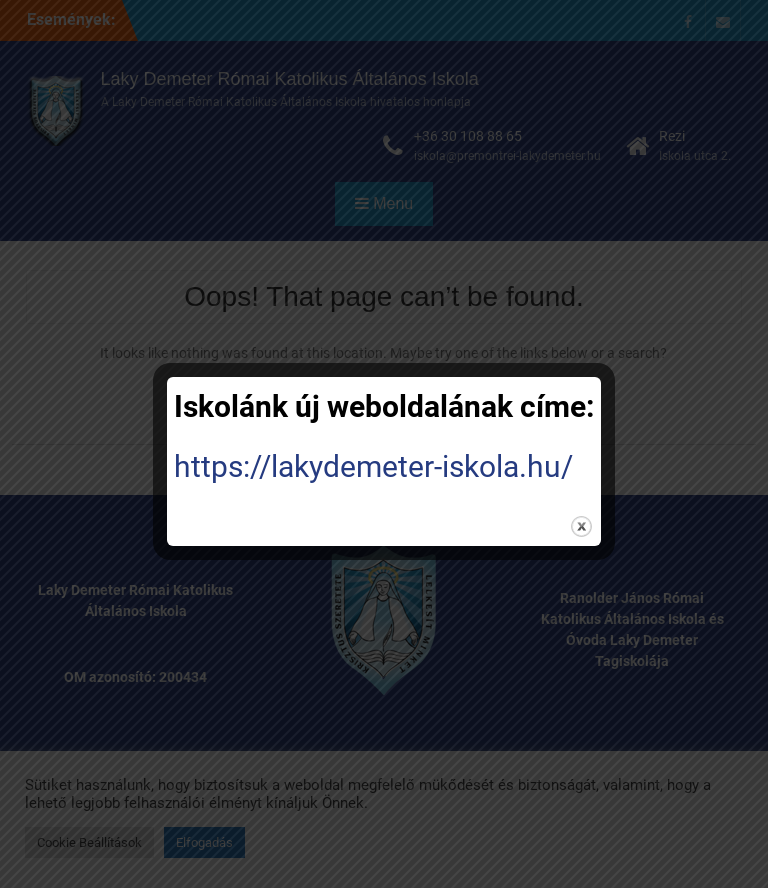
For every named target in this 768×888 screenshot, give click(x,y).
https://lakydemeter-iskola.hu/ (373, 466)
